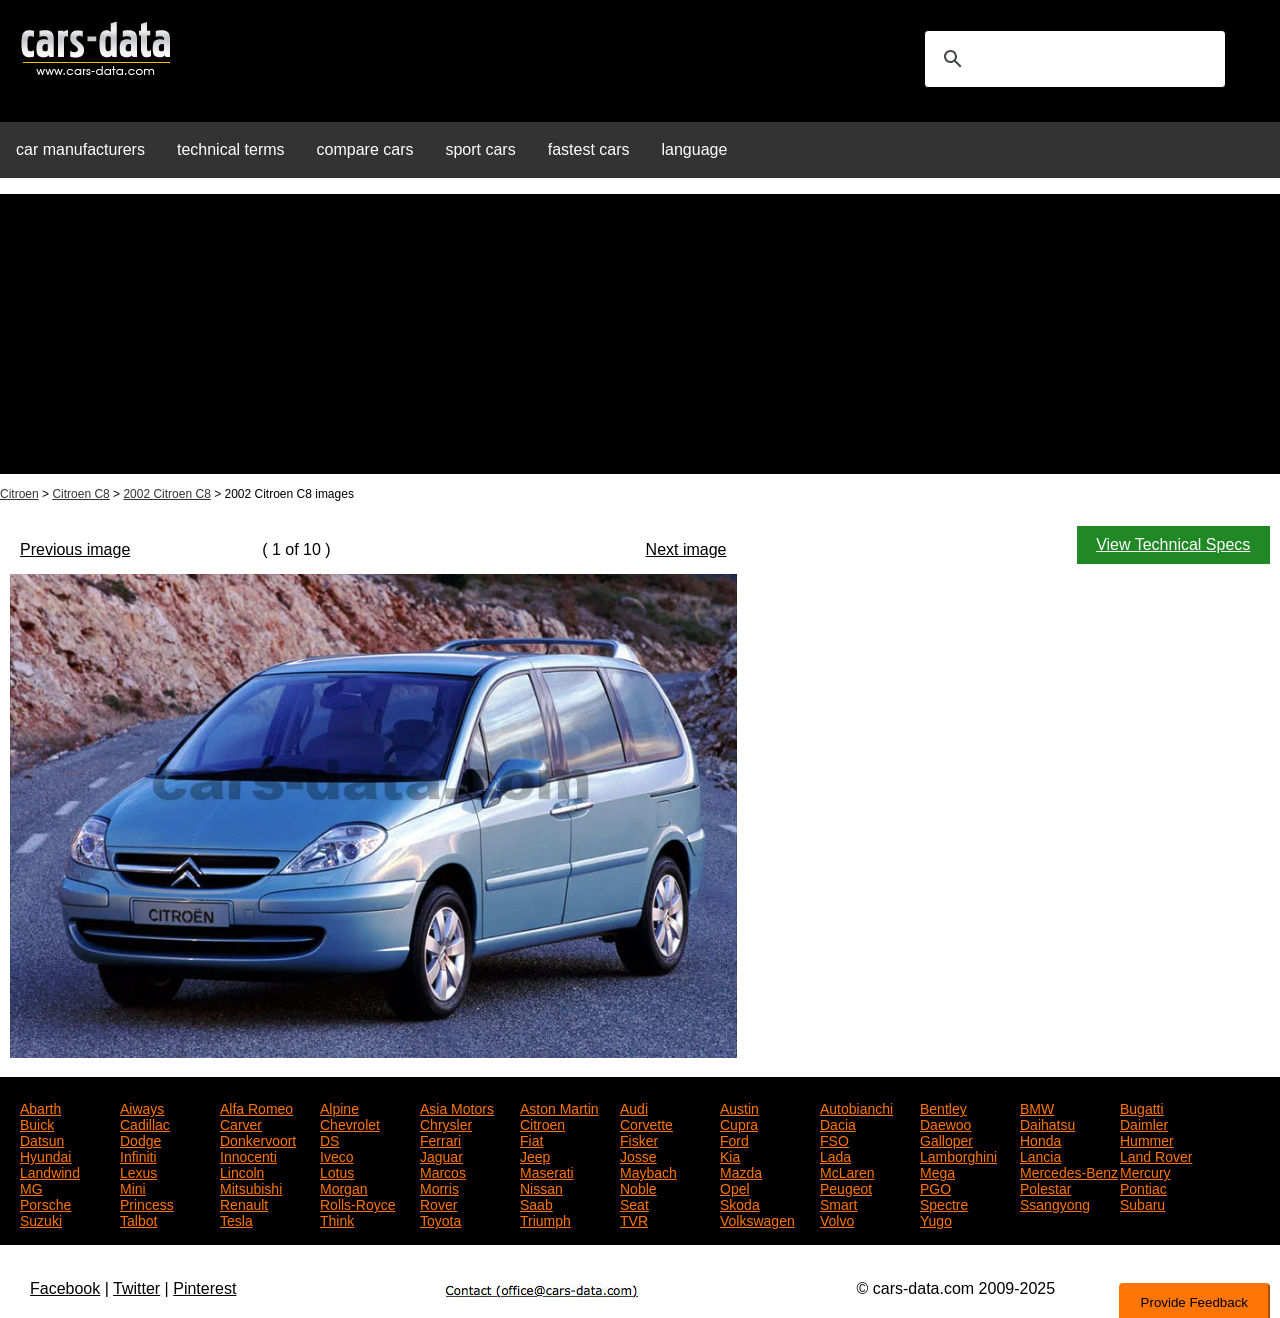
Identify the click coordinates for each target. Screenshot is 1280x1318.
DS (329, 1139)
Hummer (1147, 1139)
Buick (37, 1123)
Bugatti (1142, 1107)
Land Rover (1156, 1155)
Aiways (142, 1107)
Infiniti (138, 1155)
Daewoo (945, 1123)
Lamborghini (958, 1155)
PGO (935, 1187)
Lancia (1040, 1155)
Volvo (837, 1219)
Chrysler (446, 1123)
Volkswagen (757, 1219)
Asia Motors (457, 1107)
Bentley (943, 1107)
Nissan (541, 1187)
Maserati (547, 1171)
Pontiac (1143, 1187)
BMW (1037, 1107)
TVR (634, 1219)
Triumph (545, 1219)
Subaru (1142, 1203)
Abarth (40, 1107)
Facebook (65, 1288)
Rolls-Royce (357, 1203)
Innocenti (248, 1155)
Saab (536, 1203)
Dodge (140, 1139)
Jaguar (441, 1155)
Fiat (531, 1139)
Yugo (936, 1219)
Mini (133, 1187)
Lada (835, 1155)
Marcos (443, 1171)
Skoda (740, 1203)
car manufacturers (80, 149)
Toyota (440, 1219)
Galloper (946, 1139)
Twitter (136, 1288)
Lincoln (242, 1171)
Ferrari (440, 1139)
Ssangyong (1055, 1203)
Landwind (50, 1171)
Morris (439, 1187)
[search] (1072, 59)
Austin (739, 1107)
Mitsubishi (251, 1187)
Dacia (838, 1123)
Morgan (343, 1187)
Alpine (339, 1107)
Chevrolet (350, 1123)
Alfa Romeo (256, 1107)
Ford (734, 1139)
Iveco (336, 1155)
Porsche (45, 1203)
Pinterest (204, 1288)
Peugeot (846, 1187)
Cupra (739, 1123)
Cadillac (145, 1123)
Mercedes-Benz (1069, 1171)
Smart (838, 1203)
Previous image (75, 549)
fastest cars (589, 149)
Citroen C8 (80, 494)
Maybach (648, 1171)
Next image (686, 549)
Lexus (138, 1171)
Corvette (646, 1123)
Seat (634, 1203)
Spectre (944, 1203)
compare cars (365, 149)
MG (31, 1187)
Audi (634, 1107)
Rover (438, 1203)
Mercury (1145, 1171)
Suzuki (41, 1219)
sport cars (480, 149)
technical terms (231, 149)
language (695, 149)
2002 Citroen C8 (166, 494)
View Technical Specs (1173, 544)
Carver (241, 1123)
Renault (244, 1203)
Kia (730, 1155)
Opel (735, 1187)
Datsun (42, 1139)
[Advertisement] (640, 334)
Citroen (19, 494)
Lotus (337, 1171)
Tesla (236, 1219)
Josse (638, 1155)
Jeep (535, 1155)
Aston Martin (559, 1107)
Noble (638, 1187)
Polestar (1045, 1187)
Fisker (639, 1139)
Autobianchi (856, 1107)
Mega (937, 1171)
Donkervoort (258, 1139)
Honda (1040, 1139)
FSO (834, 1139)
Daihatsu (1047, 1123)
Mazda (741, 1171)
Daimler (1144, 1123)
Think (337, 1219)
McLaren (847, 1171)
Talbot (138, 1219)
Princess (147, 1203)
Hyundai (45, 1155)
